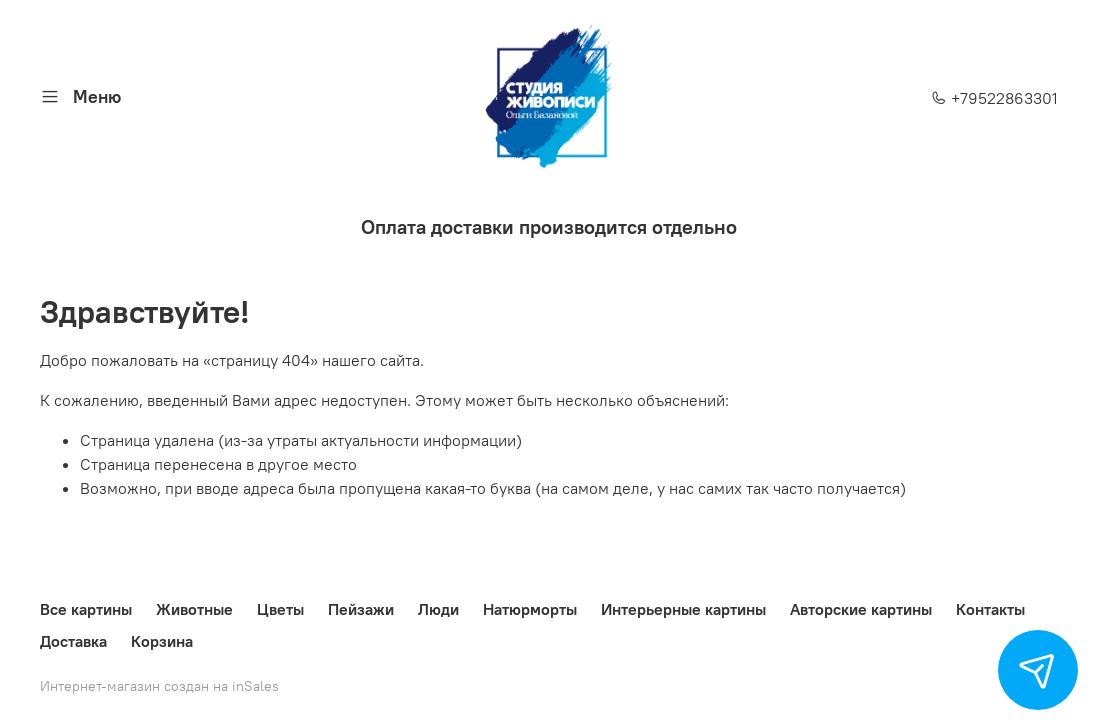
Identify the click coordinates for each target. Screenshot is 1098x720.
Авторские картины (861, 609)
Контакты (990, 609)
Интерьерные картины (683, 609)
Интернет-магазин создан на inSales (159, 686)
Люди (438, 609)
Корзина (162, 641)
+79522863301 (994, 98)
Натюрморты (530, 609)
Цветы (280, 609)
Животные (194, 609)
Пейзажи (361, 609)
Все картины (86, 609)
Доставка (73, 641)
